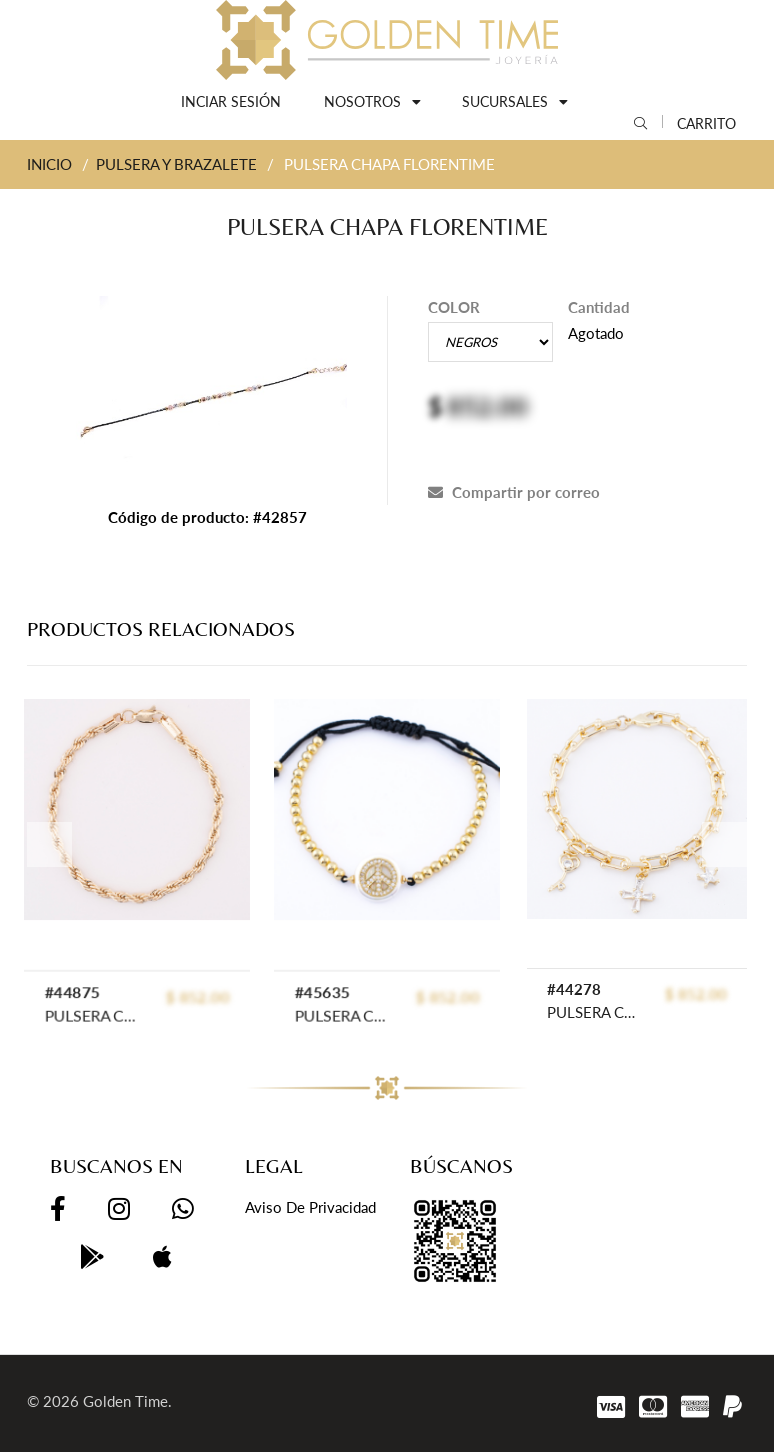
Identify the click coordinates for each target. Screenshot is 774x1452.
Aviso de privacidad (310, 1207)
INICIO (49, 164)
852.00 (487, 406)
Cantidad (599, 307)
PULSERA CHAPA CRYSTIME (593, 1012)
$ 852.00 (696, 994)
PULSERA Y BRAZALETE (176, 164)
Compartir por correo (514, 492)
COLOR (454, 307)
